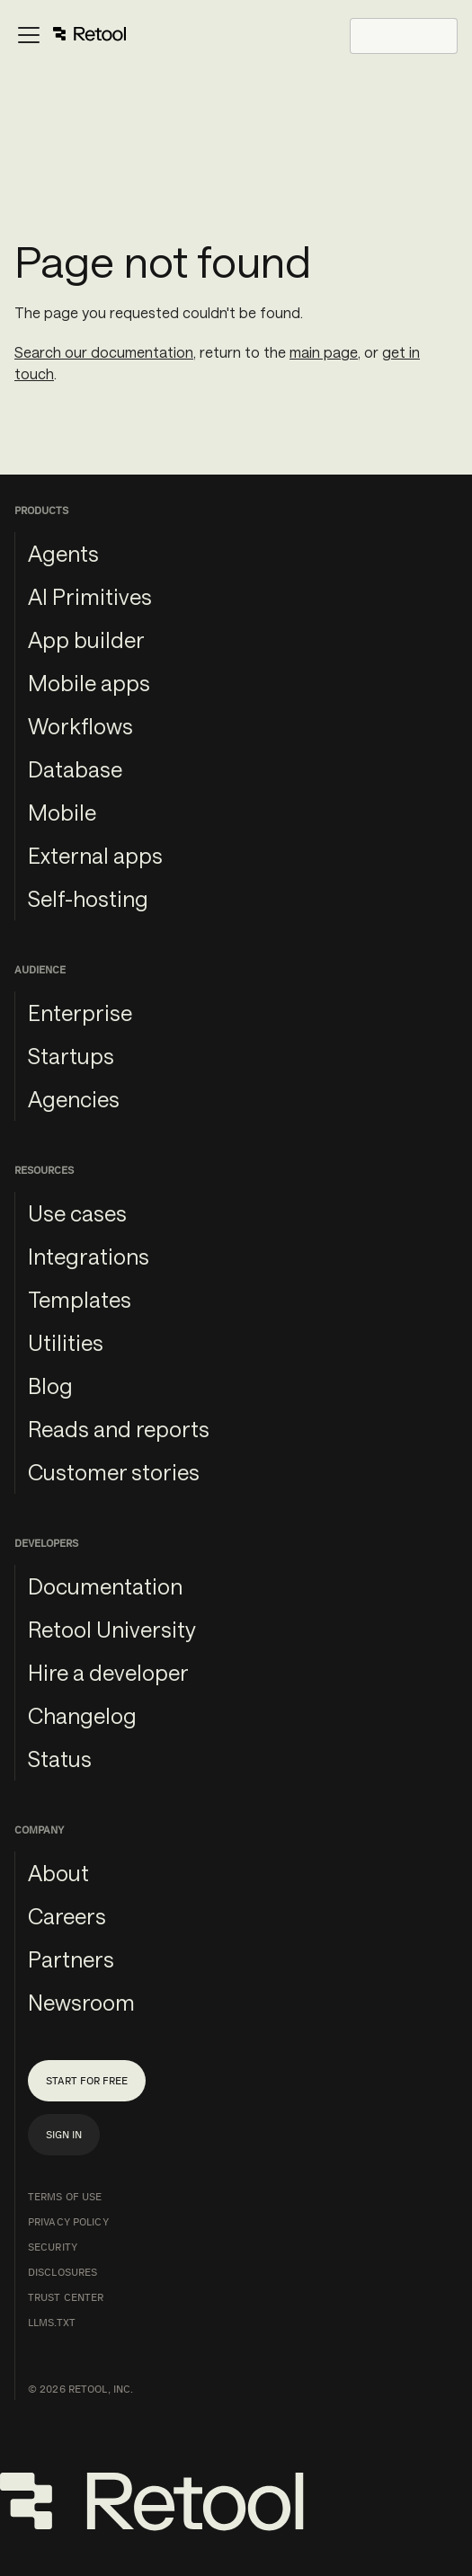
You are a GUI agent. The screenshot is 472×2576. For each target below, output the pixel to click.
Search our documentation (103, 351)
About (58, 1873)
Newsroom (81, 2002)
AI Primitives (90, 596)
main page (323, 351)
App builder (86, 639)
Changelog (82, 1715)
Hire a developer (108, 1672)
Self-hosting (88, 898)
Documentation (105, 1586)
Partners (71, 1959)
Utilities (65, 1342)
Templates (79, 1299)
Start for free (87, 2080)
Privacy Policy (68, 2221)
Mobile (62, 812)
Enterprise (80, 1012)
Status (60, 1758)
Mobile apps (89, 683)
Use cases (77, 1213)
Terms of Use (65, 2196)
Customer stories (114, 1472)
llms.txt (52, 2322)
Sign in (64, 2134)
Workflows (80, 726)
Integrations (88, 1256)
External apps (95, 855)
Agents (63, 553)
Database (75, 769)
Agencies (74, 1099)
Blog (50, 1385)
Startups (71, 1056)
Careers (67, 1916)
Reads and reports (118, 1429)
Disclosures (62, 2272)
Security (52, 2247)
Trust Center (65, 2297)
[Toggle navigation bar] (70, 36)
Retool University (112, 1629)
